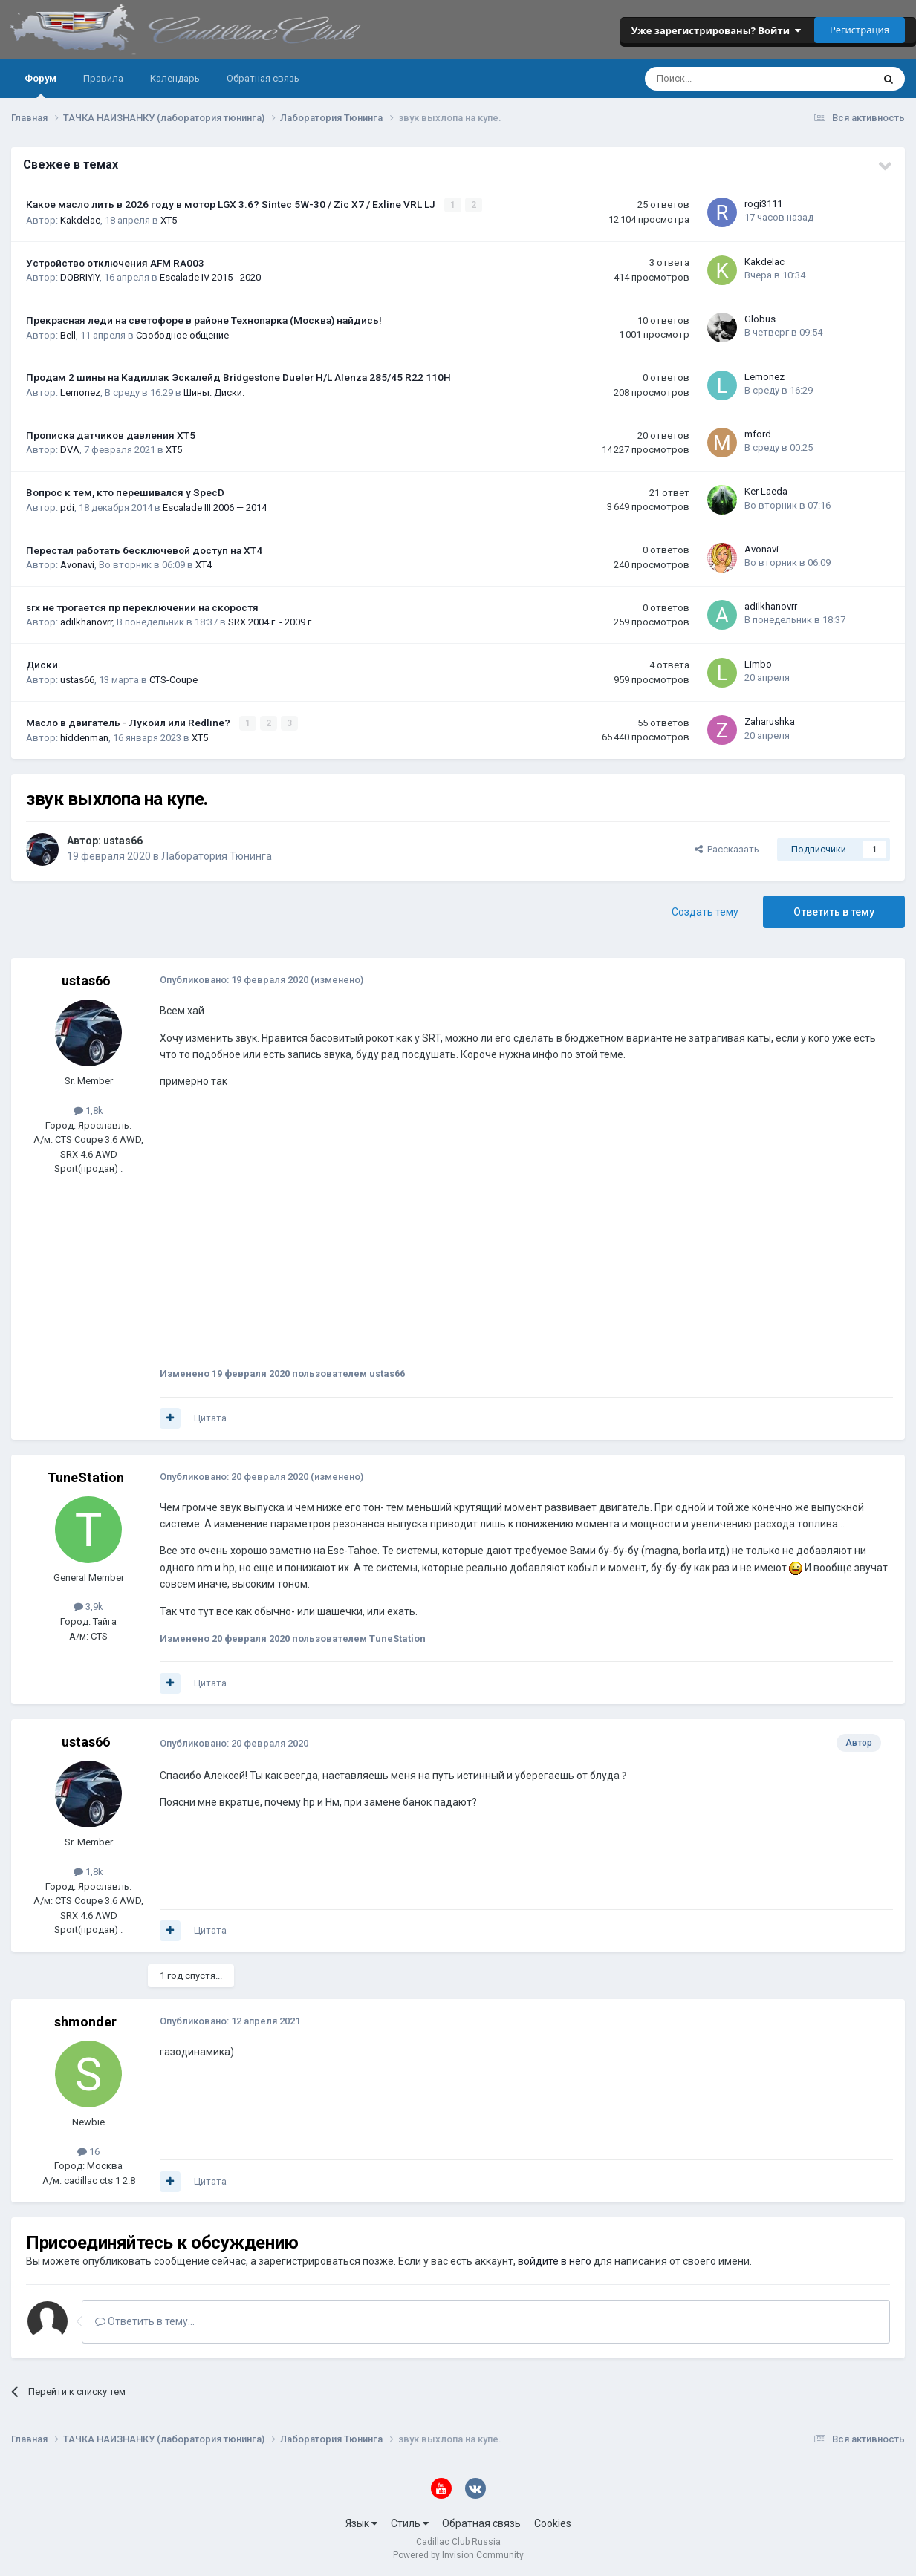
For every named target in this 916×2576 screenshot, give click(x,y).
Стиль (410, 2522)
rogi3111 (763, 203)
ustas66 (77, 679)
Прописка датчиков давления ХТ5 (110, 434)
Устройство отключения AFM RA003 (115, 262)
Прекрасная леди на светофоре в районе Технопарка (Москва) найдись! (204, 320)
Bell (68, 334)
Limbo (758, 663)
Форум (40, 85)
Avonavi (77, 564)
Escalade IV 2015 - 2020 (210, 277)
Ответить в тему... (145, 2320)
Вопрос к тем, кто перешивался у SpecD (125, 492)
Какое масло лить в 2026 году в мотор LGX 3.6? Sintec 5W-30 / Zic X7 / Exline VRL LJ (232, 204)
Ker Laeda (765, 491)
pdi (67, 506)
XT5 (168, 219)
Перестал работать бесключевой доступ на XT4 (144, 549)
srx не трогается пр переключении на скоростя (142, 607)
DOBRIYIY (80, 277)
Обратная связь (263, 78)
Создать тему (705, 911)
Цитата (210, 1417)
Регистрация (859, 29)
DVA (69, 449)
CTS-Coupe (173, 679)
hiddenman (84, 737)
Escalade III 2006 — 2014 (215, 506)
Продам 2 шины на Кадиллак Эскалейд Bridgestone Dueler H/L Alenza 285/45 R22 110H (238, 377)
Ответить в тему (833, 911)
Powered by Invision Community (458, 2554)
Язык (361, 2522)
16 (88, 2150)
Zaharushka (769, 721)
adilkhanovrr (86, 621)
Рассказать (727, 848)
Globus (760, 319)
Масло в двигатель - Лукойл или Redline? (129, 722)
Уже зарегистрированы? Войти (716, 30)
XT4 (203, 564)
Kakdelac (80, 219)
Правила (103, 78)
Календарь (175, 78)
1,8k (88, 1109)
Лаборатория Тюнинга (216, 855)
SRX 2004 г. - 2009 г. (271, 621)
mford (757, 433)
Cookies (552, 2522)
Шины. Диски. (213, 391)
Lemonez (80, 391)
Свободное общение (182, 334)
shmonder (85, 2021)
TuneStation (86, 1476)
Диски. (43, 665)
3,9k (88, 1605)
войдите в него (554, 2260)
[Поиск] (719, 79)
